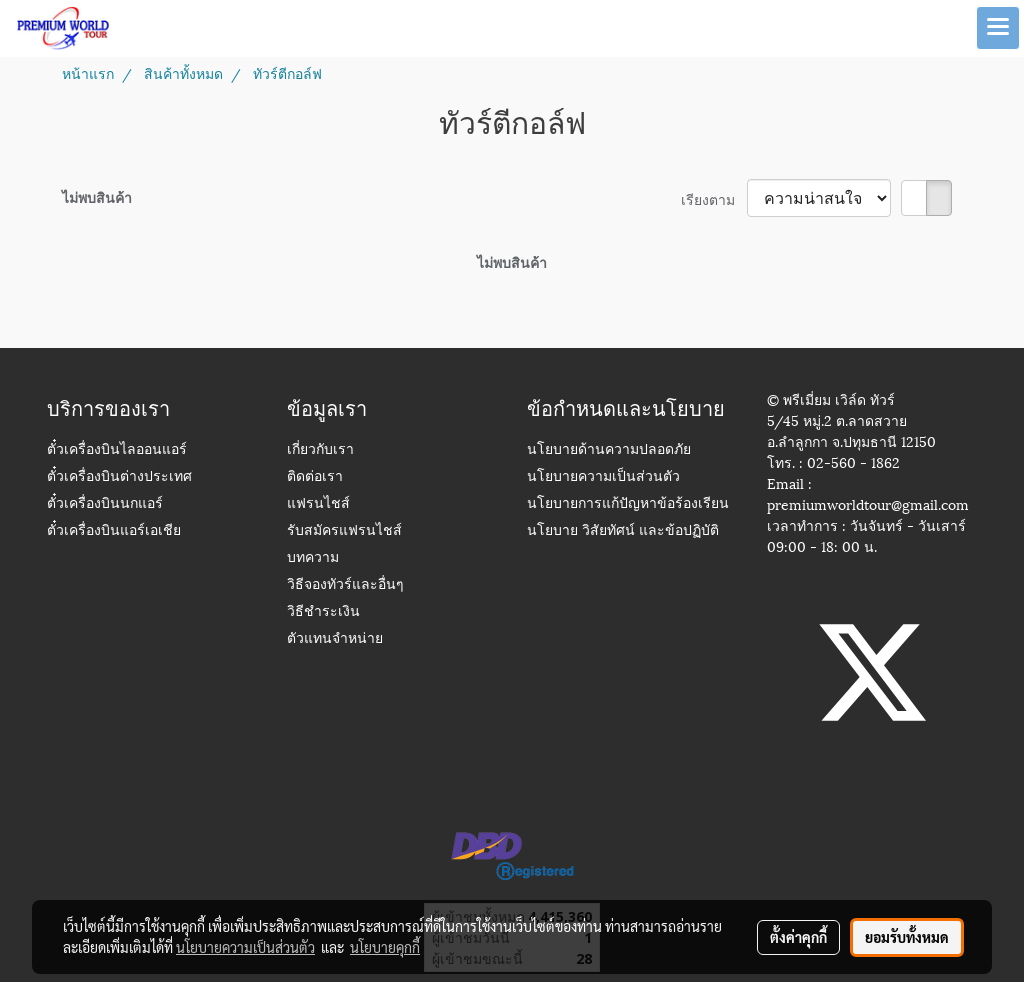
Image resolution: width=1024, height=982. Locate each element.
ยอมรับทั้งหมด (907, 937)
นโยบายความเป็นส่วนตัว (603, 477)
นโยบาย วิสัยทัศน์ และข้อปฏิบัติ (623, 531)
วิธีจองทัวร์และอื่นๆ (345, 585)
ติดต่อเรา (315, 477)
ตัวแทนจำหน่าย (335, 639)
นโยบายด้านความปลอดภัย (609, 450)
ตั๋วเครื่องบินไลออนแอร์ (117, 450)
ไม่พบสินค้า (97, 196)
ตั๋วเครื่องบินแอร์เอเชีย (114, 531)
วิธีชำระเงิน (323, 612)
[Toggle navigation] (998, 28)
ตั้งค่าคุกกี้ (798, 937)
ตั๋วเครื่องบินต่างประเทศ (119, 477)
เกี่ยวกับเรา (320, 450)
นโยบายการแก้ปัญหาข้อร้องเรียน (628, 504)
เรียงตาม (714, 198)
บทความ (313, 558)
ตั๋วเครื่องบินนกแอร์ (105, 504)
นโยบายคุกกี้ (385, 947)
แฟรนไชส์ (318, 504)
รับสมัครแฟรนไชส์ (344, 531)
